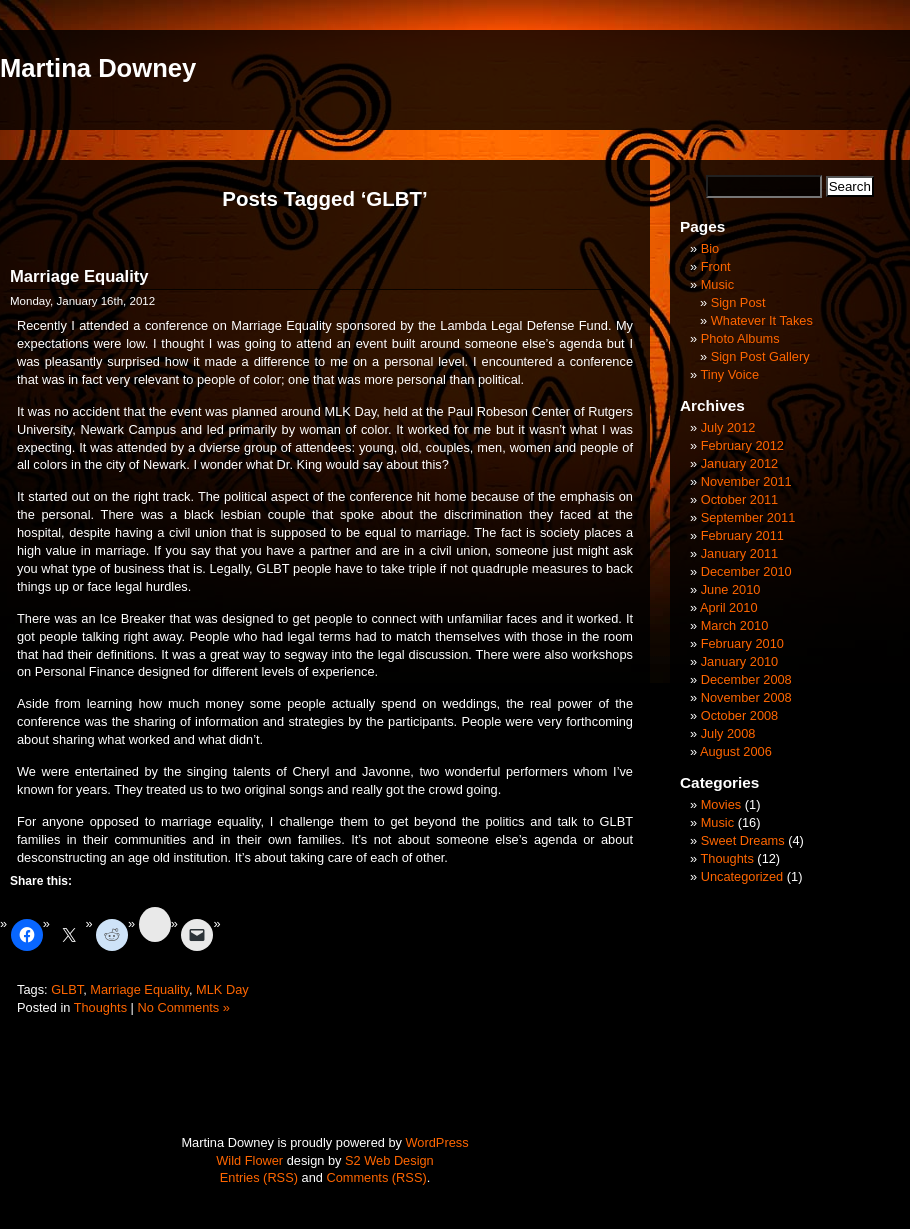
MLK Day (222, 989)
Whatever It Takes (762, 320)
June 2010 (731, 589)
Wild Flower (249, 1160)
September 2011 (748, 517)
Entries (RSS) (259, 1177)
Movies (721, 804)
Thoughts (100, 1007)
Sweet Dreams (743, 840)
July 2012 (728, 427)
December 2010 (746, 571)
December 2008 (746, 679)
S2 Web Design (389, 1160)
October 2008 (740, 715)
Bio (710, 248)
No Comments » (183, 1007)
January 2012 (740, 463)
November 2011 (746, 481)
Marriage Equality (79, 276)
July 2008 (728, 733)
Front (716, 266)
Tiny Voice (729, 374)
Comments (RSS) (376, 1177)
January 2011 (740, 553)
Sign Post (738, 302)
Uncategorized (742, 876)
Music (717, 284)
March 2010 (735, 625)
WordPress (437, 1142)
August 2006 (736, 751)
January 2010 (740, 661)
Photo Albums (740, 338)
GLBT (67, 989)
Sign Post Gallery (760, 356)
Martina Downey (98, 68)
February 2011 (742, 535)
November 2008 (746, 697)
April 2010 (729, 607)
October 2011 (740, 499)
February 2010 (742, 643)
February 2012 (742, 445)
